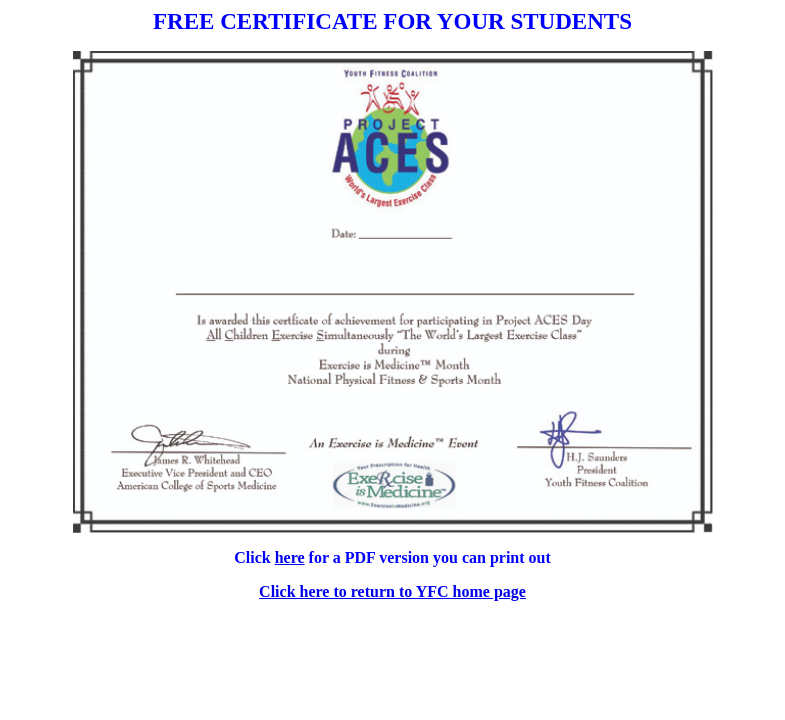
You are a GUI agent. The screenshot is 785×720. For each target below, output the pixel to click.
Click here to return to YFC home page (392, 591)
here (290, 557)
